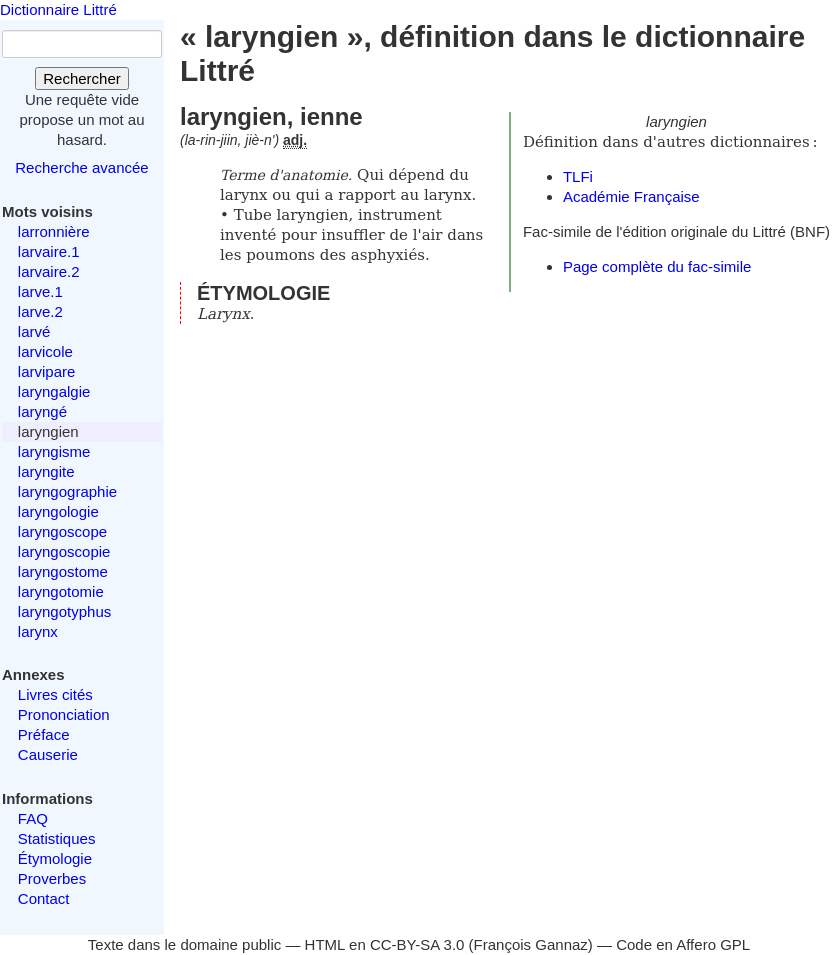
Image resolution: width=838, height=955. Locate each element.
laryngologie (58, 511)
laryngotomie (61, 591)
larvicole (45, 351)
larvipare (47, 371)
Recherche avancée (81, 167)
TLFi (578, 176)
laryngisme (54, 451)
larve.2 (40, 311)
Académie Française (631, 196)
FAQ (33, 818)
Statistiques (57, 838)
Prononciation (64, 714)
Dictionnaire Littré (58, 9)
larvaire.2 (49, 271)
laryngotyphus (64, 611)
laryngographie (67, 491)
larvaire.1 (49, 251)
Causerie (48, 754)
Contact (44, 898)
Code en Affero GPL (683, 944)
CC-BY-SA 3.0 (417, 944)
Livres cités (55, 694)
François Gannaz (531, 944)
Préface (44, 734)
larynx (38, 631)
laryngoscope (62, 531)
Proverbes (52, 878)
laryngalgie (54, 391)
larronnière (54, 231)
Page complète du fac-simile (657, 266)
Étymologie (55, 858)
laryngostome (63, 571)
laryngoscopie (64, 551)
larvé (34, 331)
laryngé (42, 411)
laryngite (46, 471)
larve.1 (40, 291)
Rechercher (82, 78)
